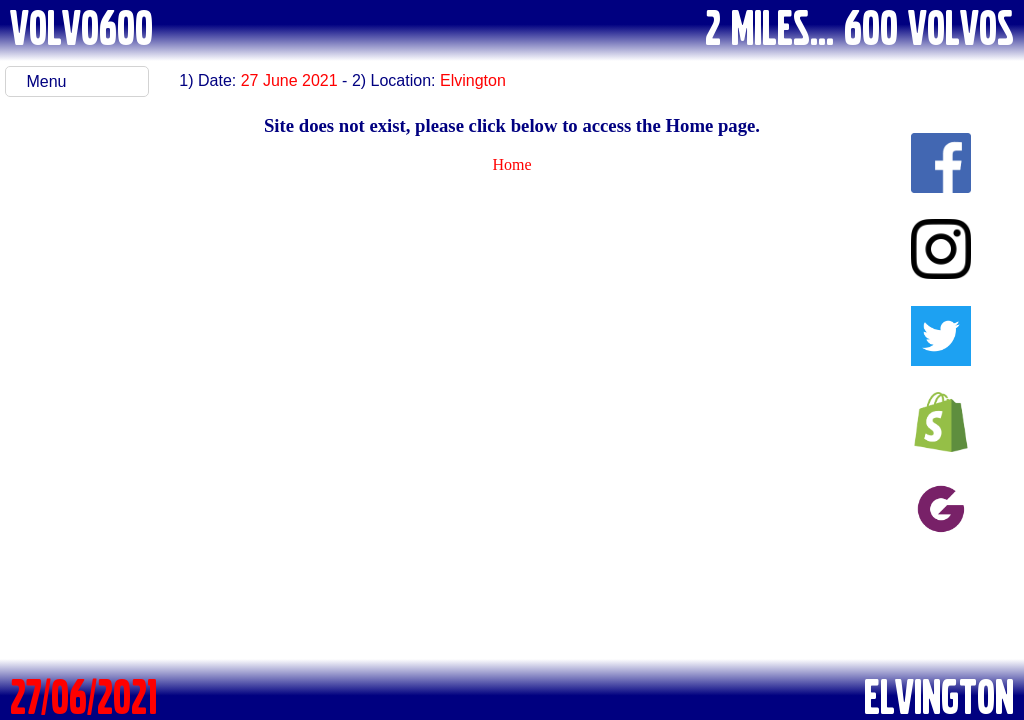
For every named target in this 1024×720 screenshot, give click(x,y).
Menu (46, 81)
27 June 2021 (289, 80)
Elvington (473, 80)
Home (511, 164)
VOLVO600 (81, 25)
